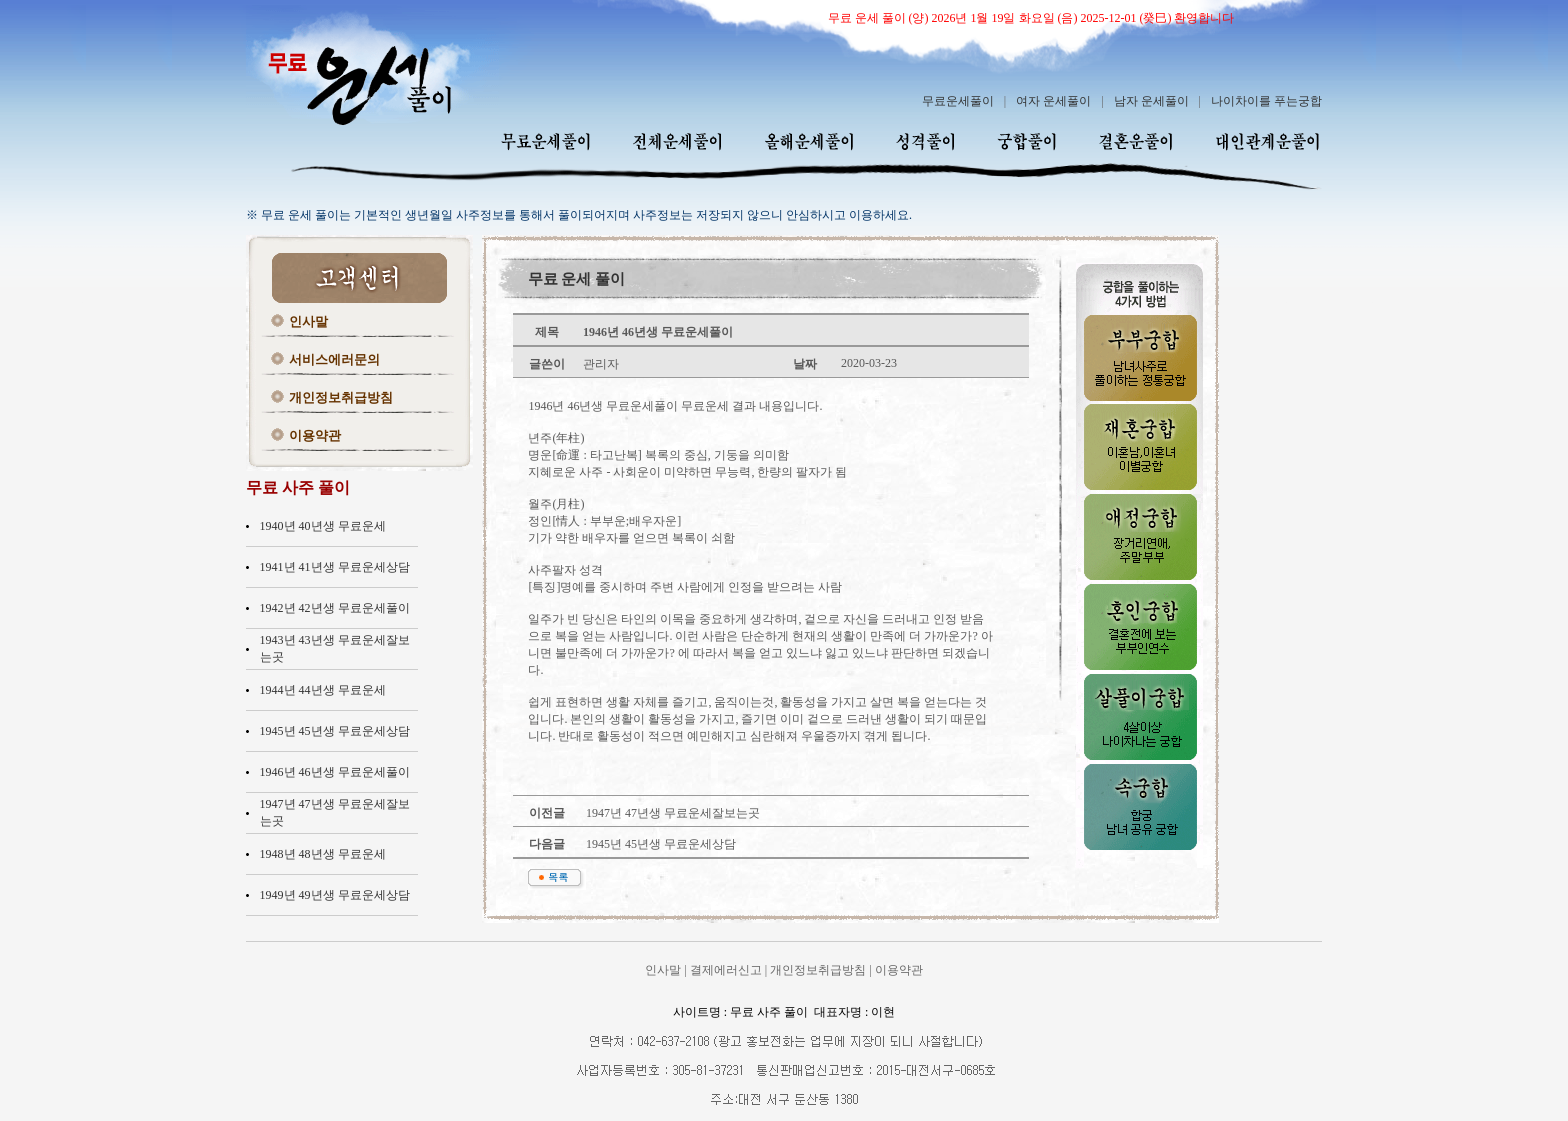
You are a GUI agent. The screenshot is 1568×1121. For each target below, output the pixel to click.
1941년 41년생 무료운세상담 (335, 567)
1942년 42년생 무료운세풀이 (335, 608)
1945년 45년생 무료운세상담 (335, 731)
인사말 (308, 321)
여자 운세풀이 (1053, 101)
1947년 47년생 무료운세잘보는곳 (671, 813)
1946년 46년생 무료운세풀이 (335, 772)
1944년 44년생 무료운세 (323, 690)
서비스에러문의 (334, 359)
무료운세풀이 (958, 101)
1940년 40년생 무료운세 (323, 526)
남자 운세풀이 (1151, 101)
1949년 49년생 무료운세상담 (335, 895)
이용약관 (315, 435)
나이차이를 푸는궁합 (1266, 101)
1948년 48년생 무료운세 (323, 854)
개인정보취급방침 (341, 397)
